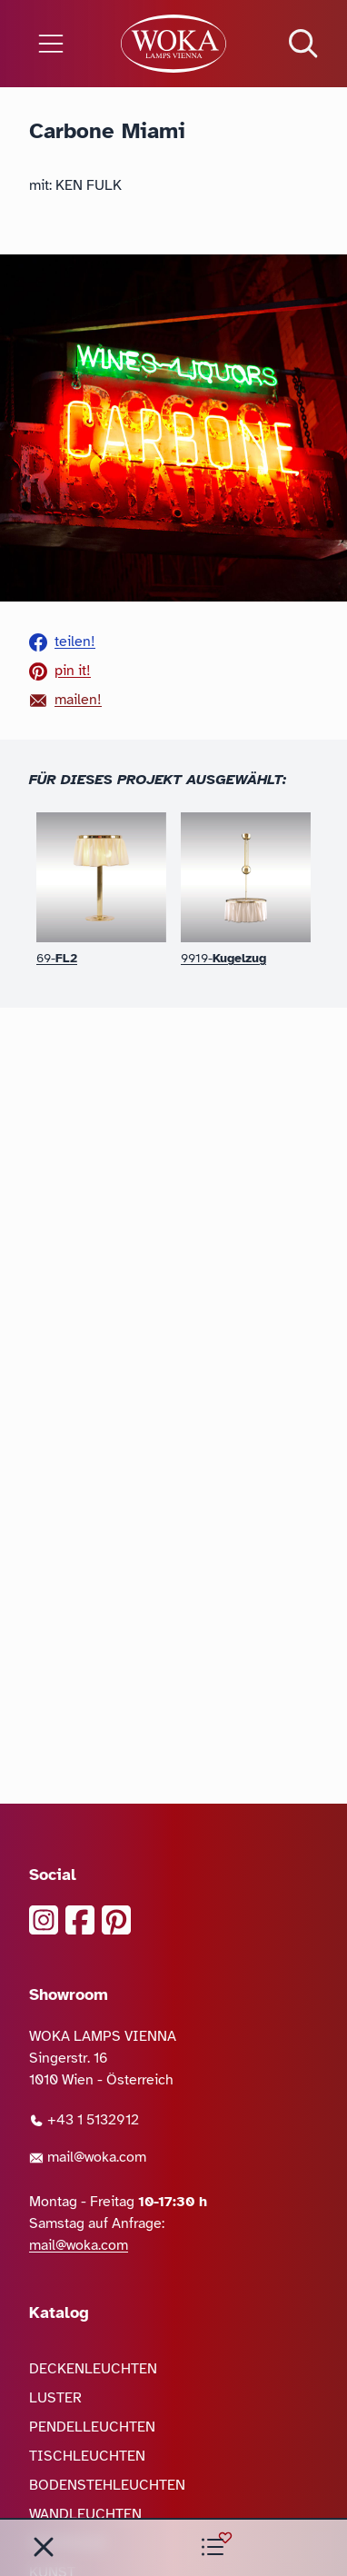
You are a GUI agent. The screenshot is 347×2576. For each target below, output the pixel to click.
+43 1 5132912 (84, 2120)
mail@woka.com (87, 2157)
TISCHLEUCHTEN (87, 2456)
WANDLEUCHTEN (85, 2514)
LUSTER (55, 2398)
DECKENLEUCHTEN (93, 2369)
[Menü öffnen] (57, 43)
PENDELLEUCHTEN (92, 2427)
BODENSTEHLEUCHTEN (107, 2485)
